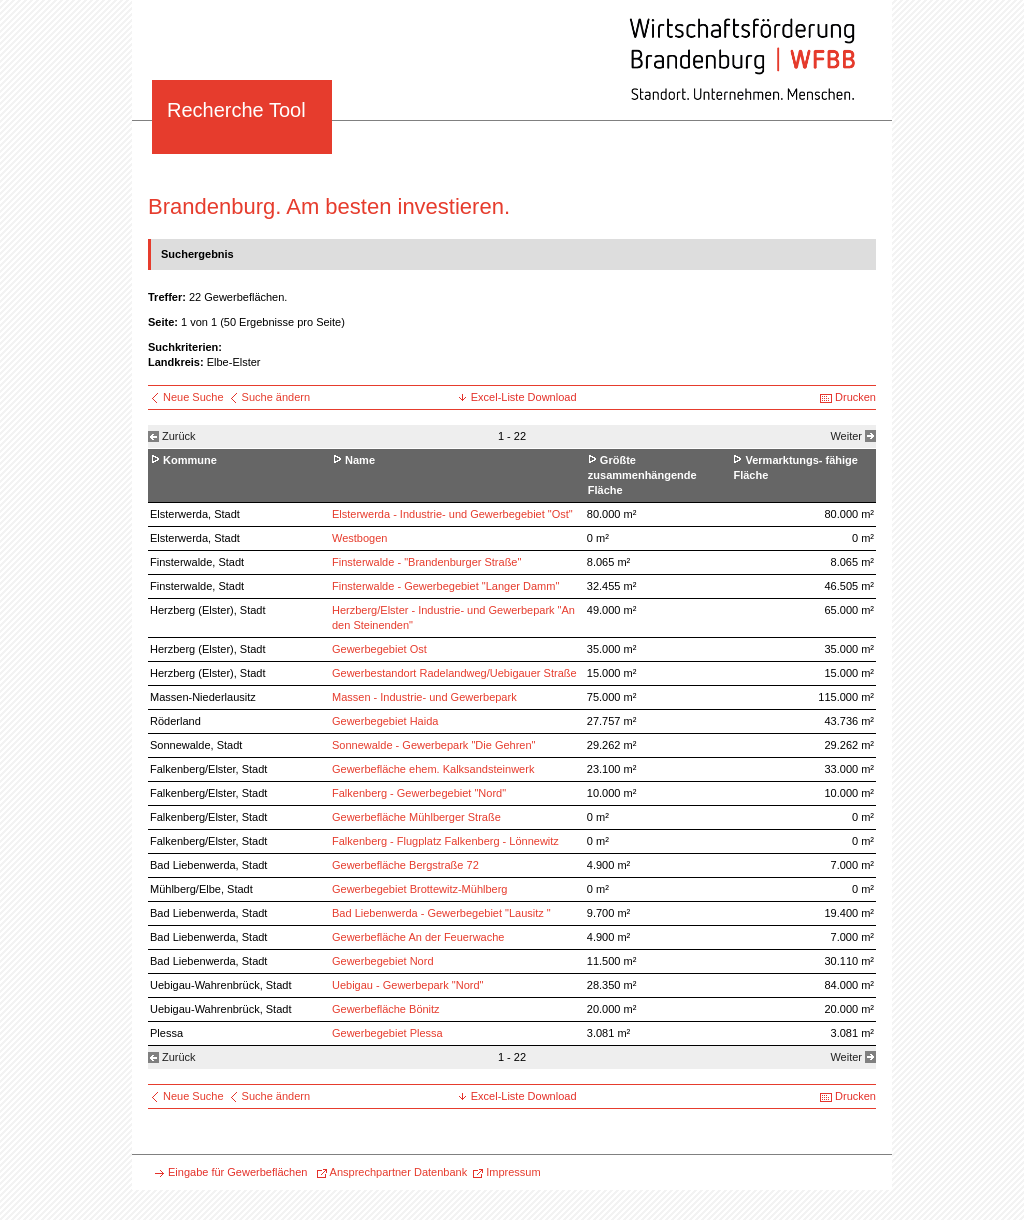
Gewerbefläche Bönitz (386, 1009)
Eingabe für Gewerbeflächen (237, 1172)
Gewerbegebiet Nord (383, 961)
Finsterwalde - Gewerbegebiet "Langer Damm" (445, 586)
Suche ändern (276, 397)
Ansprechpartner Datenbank (399, 1172)
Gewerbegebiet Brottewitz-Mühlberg (419, 889)
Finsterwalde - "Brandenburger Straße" (426, 562)
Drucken (855, 397)
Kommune (190, 460)
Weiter (846, 436)
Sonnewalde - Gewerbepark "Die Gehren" (433, 745)
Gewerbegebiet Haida (385, 721)
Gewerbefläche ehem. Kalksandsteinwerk (433, 769)
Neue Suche (195, 397)
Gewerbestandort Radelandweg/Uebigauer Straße (454, 673)
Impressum (513, 1172)
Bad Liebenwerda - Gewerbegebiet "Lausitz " (441, 913)
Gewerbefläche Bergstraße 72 (405, 865)
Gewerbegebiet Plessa (387, 1033)
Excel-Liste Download (524, 397)
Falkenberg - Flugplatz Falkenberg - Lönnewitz (445, 841)
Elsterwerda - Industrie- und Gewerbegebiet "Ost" (452, 514)
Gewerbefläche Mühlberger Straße (416, 817)
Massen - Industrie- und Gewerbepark (424, 697)
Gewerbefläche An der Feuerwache (418, 937)
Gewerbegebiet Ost (379, 649)
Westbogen (359, 538)
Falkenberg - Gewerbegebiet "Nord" (419, 793)
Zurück (179, 436)
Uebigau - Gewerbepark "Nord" (408, 985)
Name (360, 460)
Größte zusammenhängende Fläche (642, 475)
